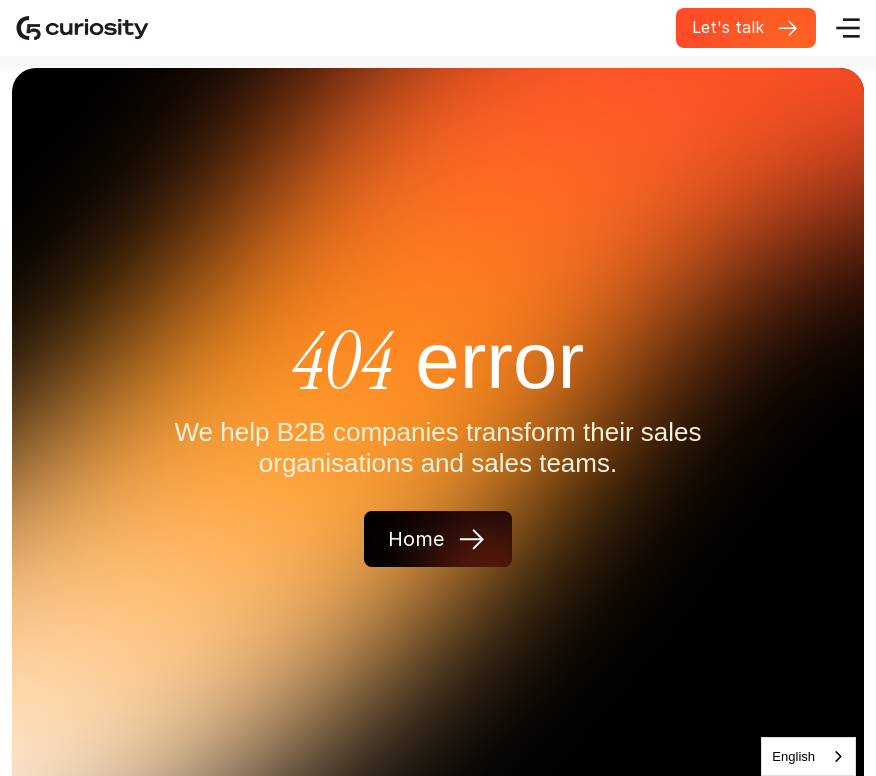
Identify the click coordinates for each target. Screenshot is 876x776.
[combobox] (808, 756)
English (793, 756)
